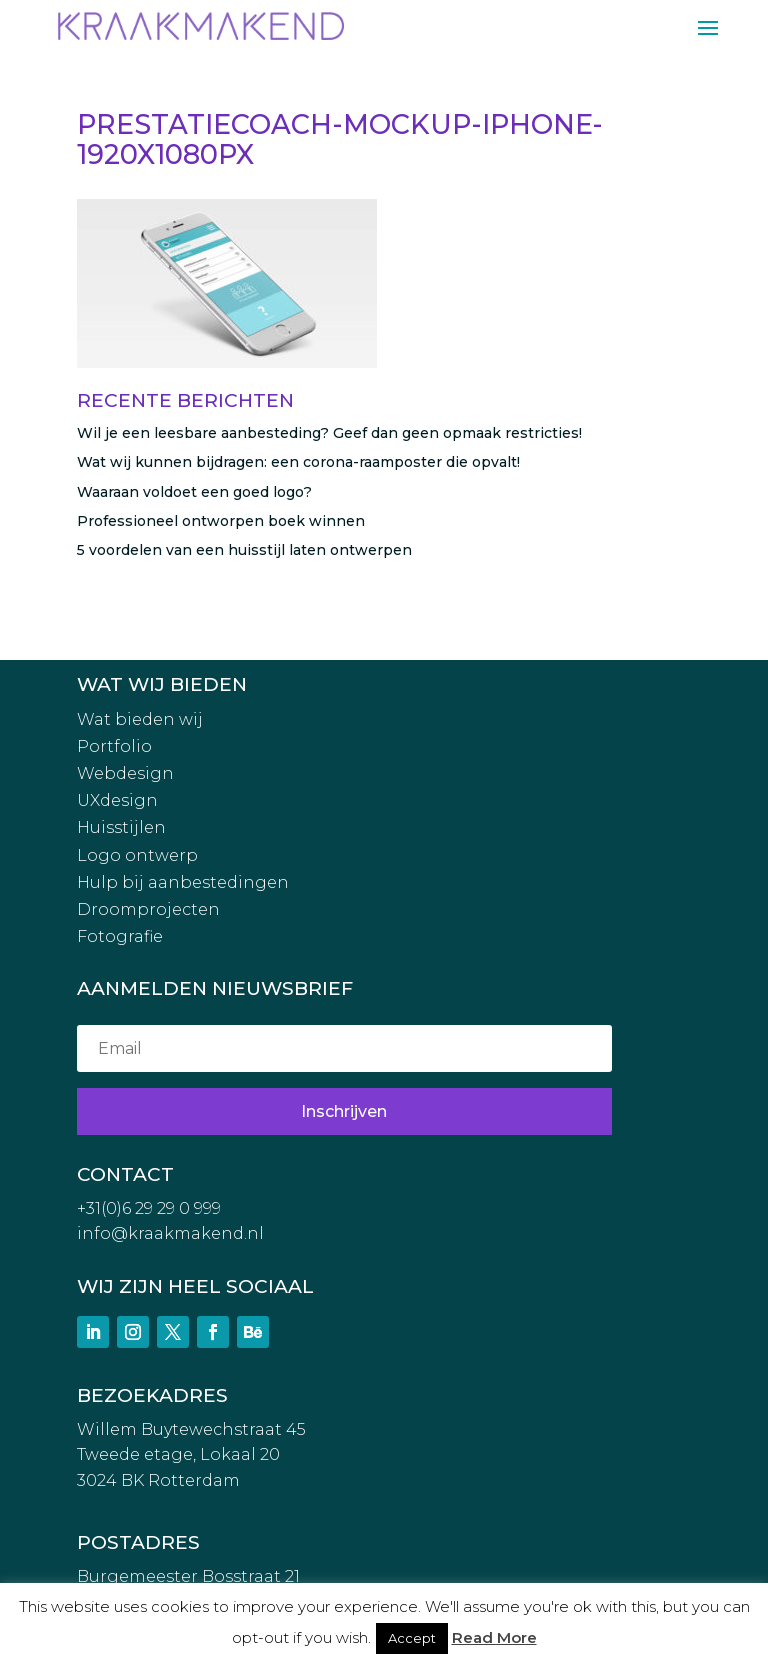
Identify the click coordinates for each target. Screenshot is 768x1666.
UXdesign (117, 800)
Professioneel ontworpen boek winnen (221, 521)
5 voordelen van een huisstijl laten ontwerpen (244, 550)
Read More (494, 1637)
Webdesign (125, 773)
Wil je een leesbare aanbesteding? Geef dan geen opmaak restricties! (329, 433)
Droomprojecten (148, 909)
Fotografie (120, 936)
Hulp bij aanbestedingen (183, 882)
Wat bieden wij (140, 719)
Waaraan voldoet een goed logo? (194, 492)
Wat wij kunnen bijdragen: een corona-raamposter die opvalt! (298, 462)
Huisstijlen (121, 827)
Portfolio (114, 746)
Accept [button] (412, 1638)
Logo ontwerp (137, 855)
